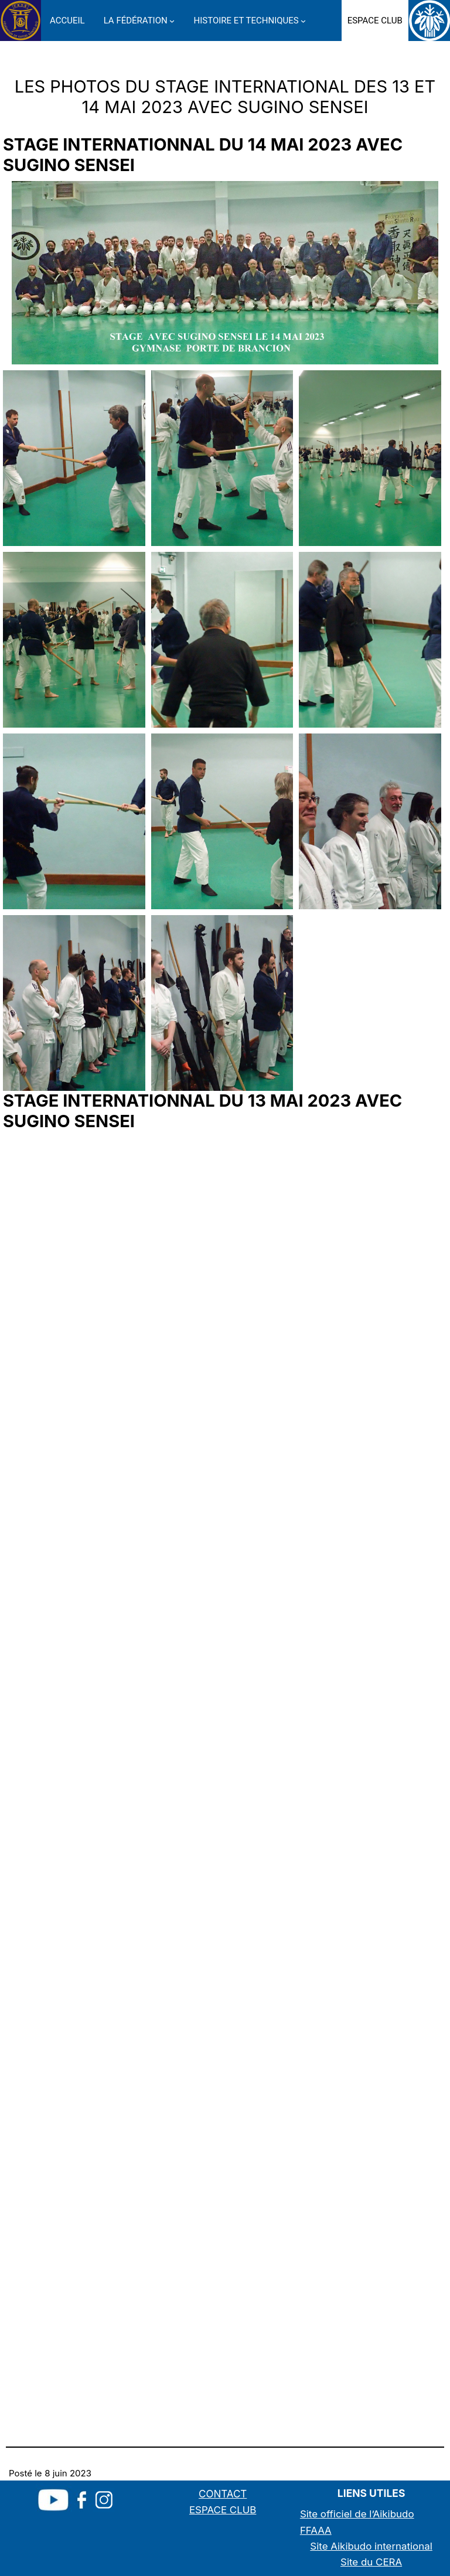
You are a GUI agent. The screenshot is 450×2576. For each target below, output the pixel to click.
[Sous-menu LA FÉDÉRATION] (172, 20)
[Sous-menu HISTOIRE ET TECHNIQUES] (303, 20)
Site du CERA (371, 2562)
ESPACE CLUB (223, 2510)
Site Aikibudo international (371, 2546)
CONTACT (223, 2494)
